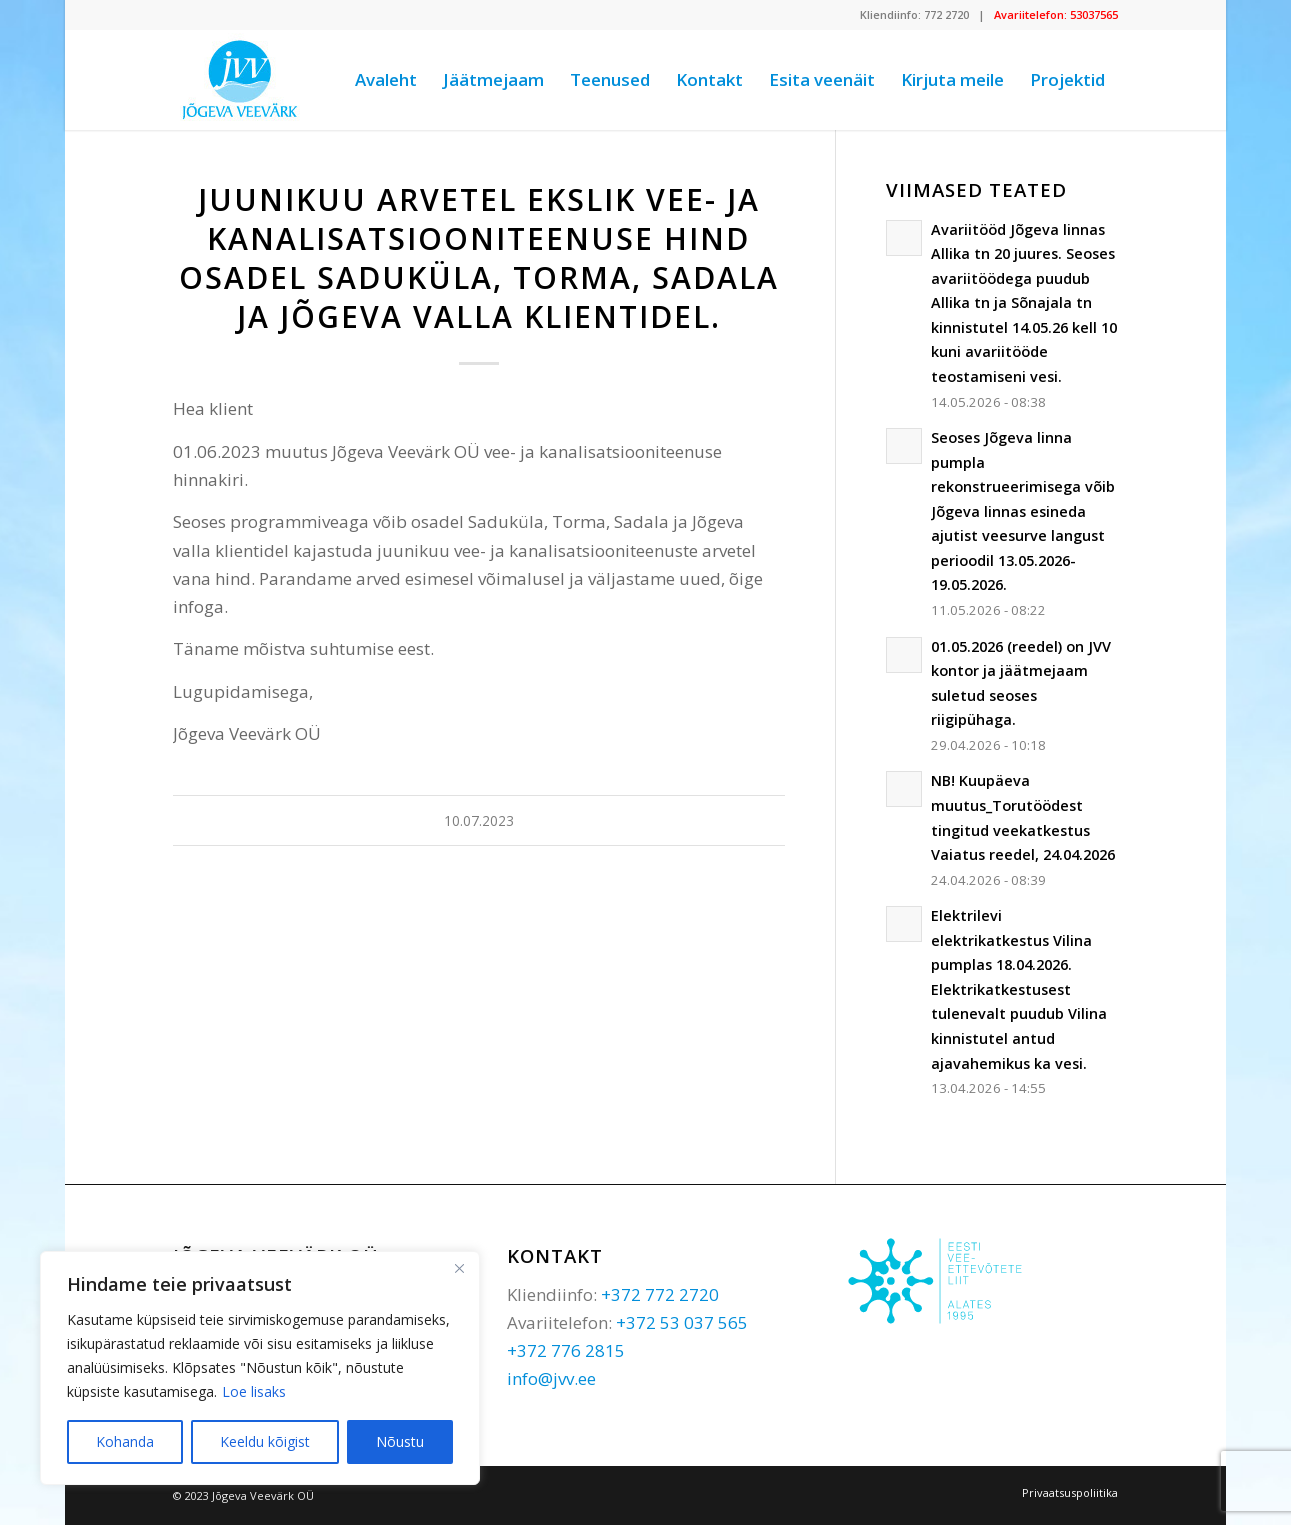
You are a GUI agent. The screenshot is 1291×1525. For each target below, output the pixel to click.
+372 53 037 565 (682, 1322)
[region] (260, 1368)
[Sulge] (459, 1268)
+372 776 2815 (566, 1350)
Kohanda (125, 1441)
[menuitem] (386, 80)
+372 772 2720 (660, 1294)
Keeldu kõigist (265, 1441)
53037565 (1094, 14)
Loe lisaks (254, 1391)
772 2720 (946, 14)
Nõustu (400, 1441)
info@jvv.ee (551, 1378)
